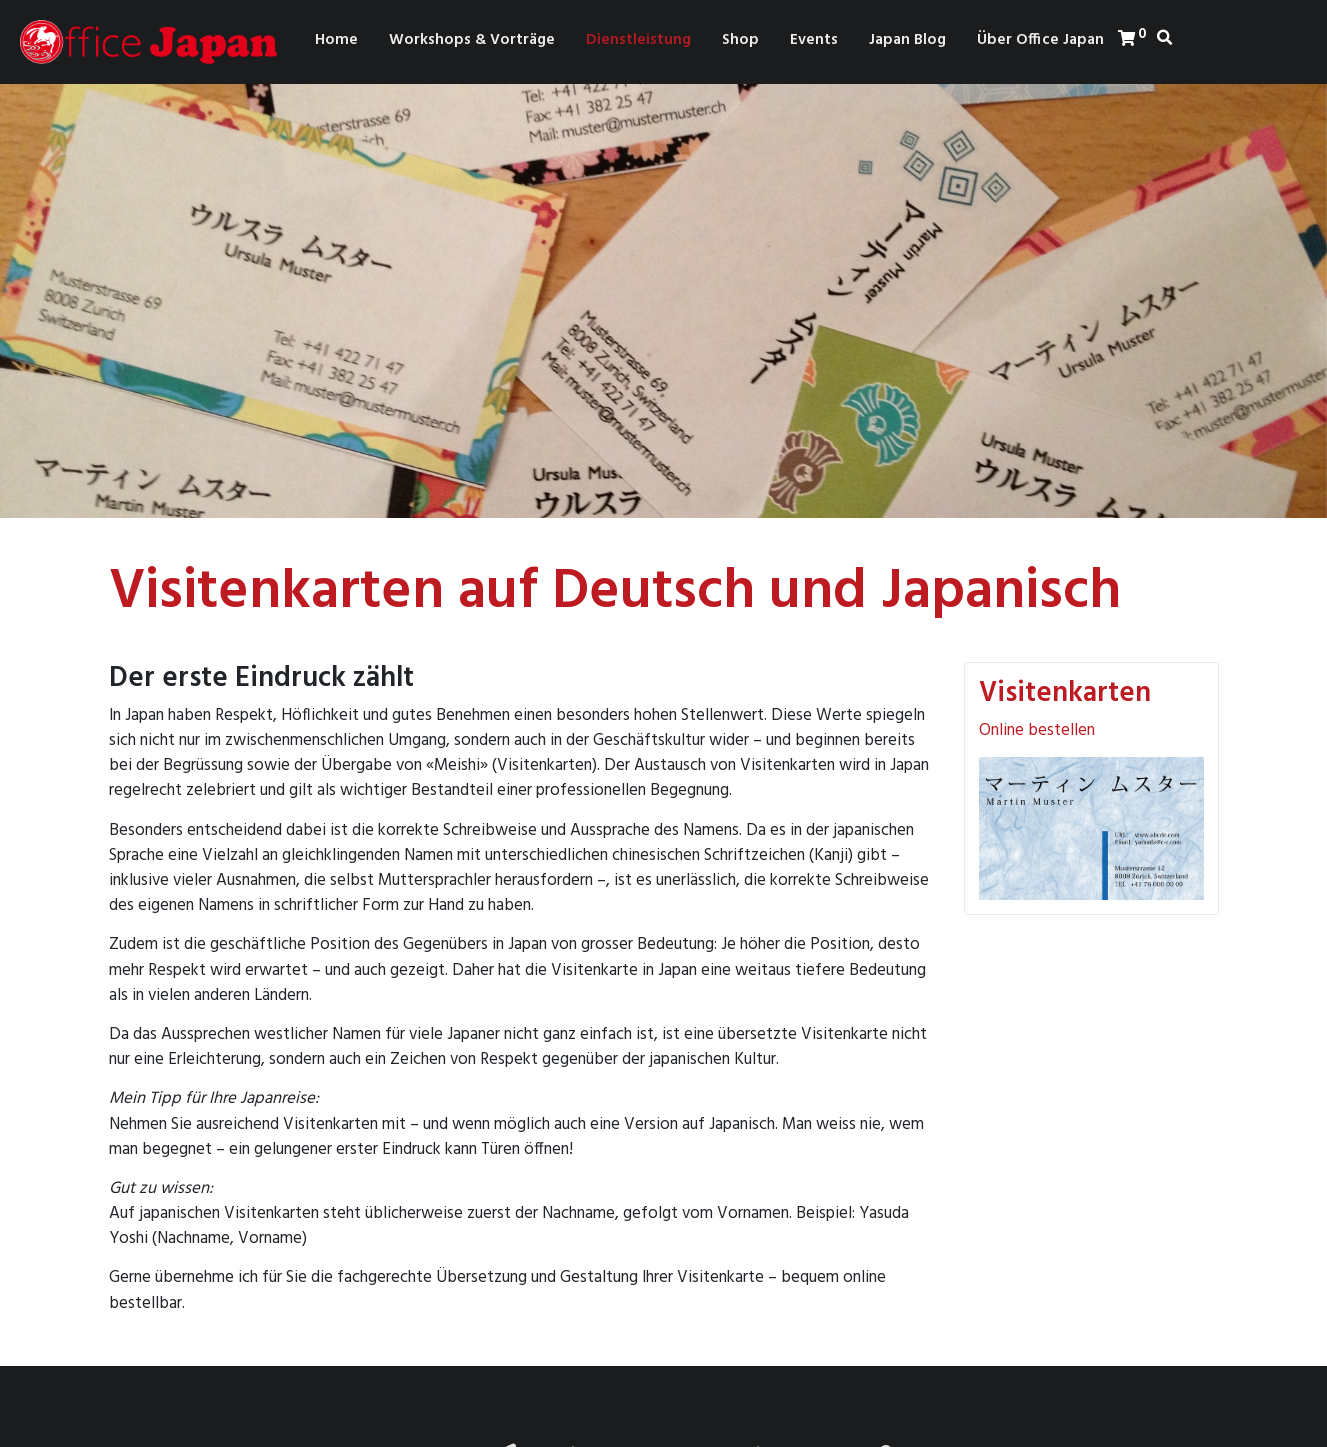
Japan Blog (907, 40)
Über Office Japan (1040, 40)
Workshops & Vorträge (472, 40)
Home (336, 40)
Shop (740, 40)
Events (814, 40)
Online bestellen (1037, 730)
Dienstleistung (638, 40)
